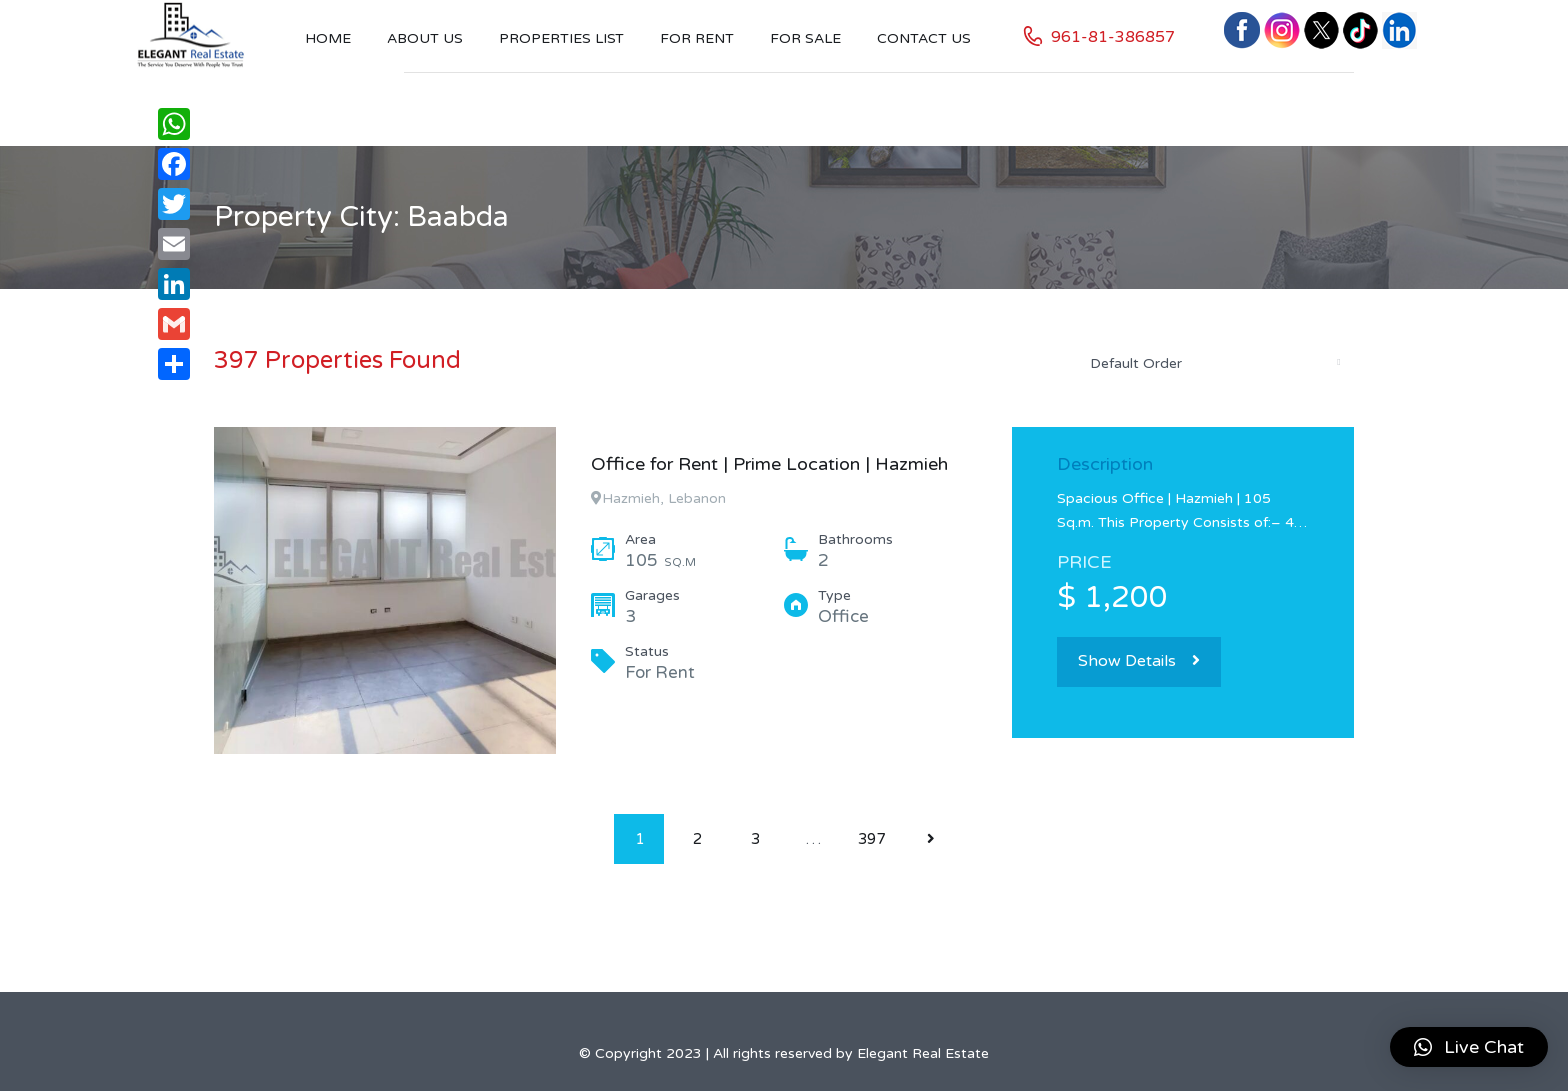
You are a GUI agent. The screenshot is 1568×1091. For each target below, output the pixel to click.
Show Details (1139, 661)
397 (871, 839)
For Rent (697, 38)
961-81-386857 (1113, 37)
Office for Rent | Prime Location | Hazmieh (769, 464)
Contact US (924, 38)
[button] (1469, 1047)
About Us (425, 38)
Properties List (561, 38)
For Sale (805, 38)
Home (328, 38)
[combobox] (1214, 363)
